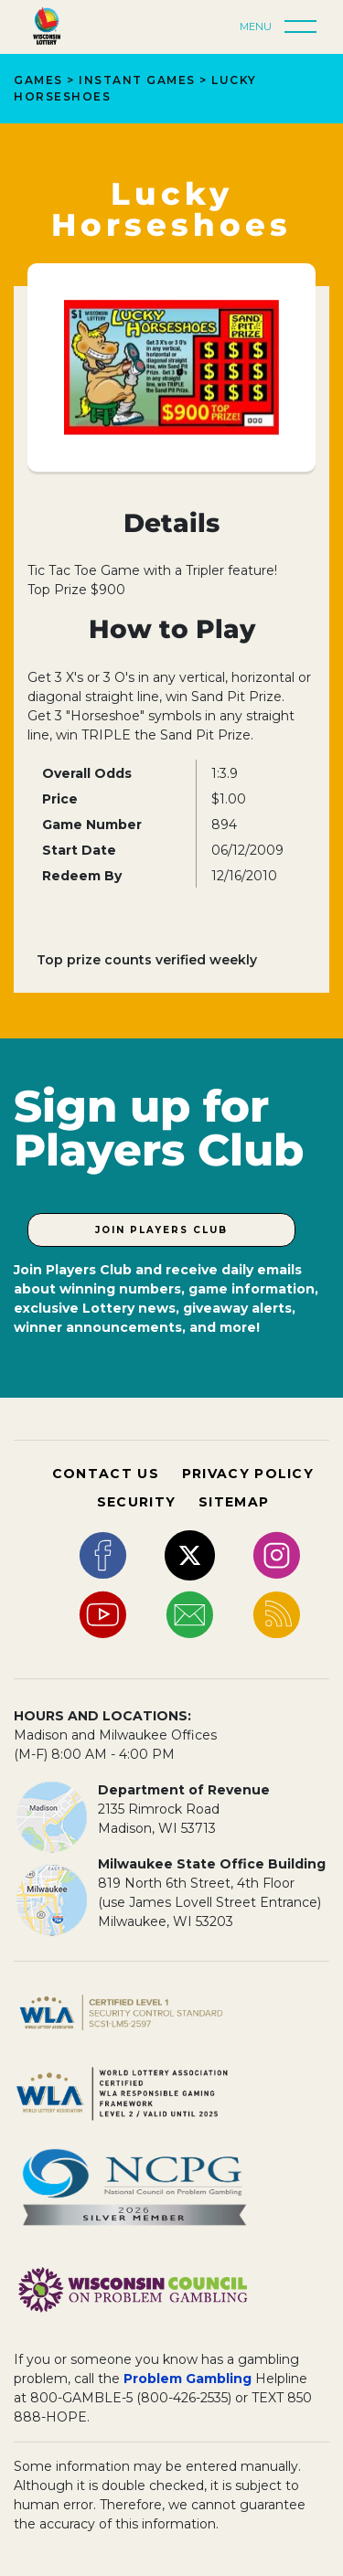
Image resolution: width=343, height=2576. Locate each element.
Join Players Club (161, 1230)
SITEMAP (233, 1502)
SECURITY (136, 1502)
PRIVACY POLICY (248, 1473)
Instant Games (137, 80)
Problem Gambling (187, 2378)
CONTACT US (105, 1473)
